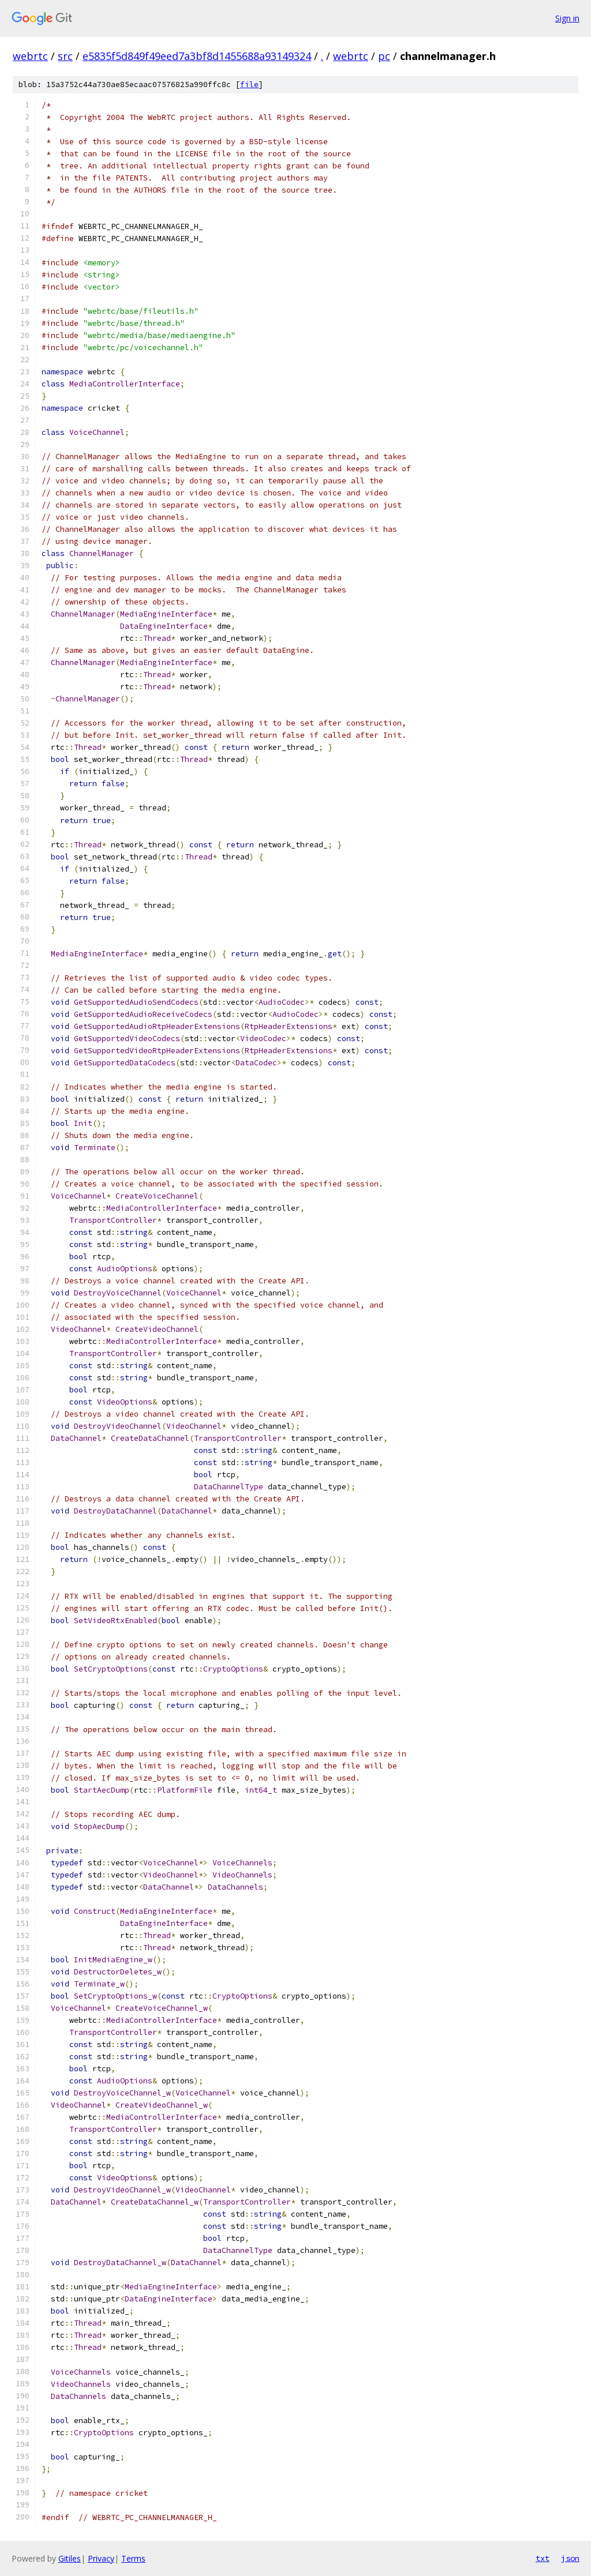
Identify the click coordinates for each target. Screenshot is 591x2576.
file (249, 84)
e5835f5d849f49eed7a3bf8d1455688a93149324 (197, 56)
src (65, 56)
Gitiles (69, 2558)
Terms (133, 2558)
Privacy (101, 2558)
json (570, 2558)
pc (384, 56)
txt (542, 2558)
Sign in (567, 18)
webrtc (30, 56)
